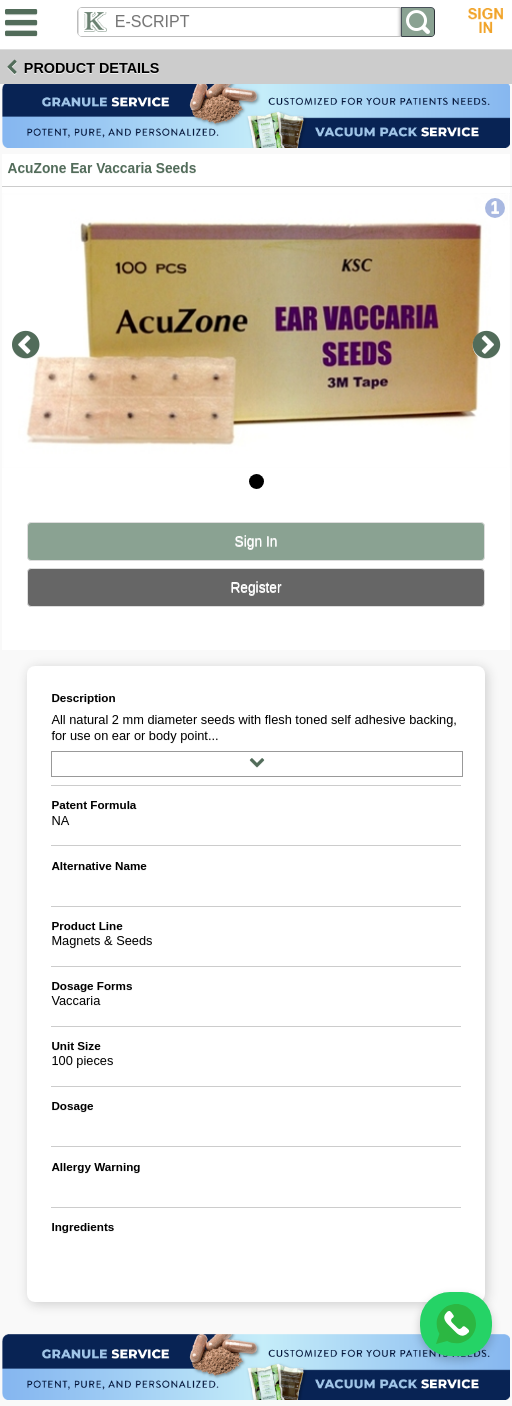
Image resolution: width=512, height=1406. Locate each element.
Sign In (256, 541)
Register (255, 587)
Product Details (92, 68)
